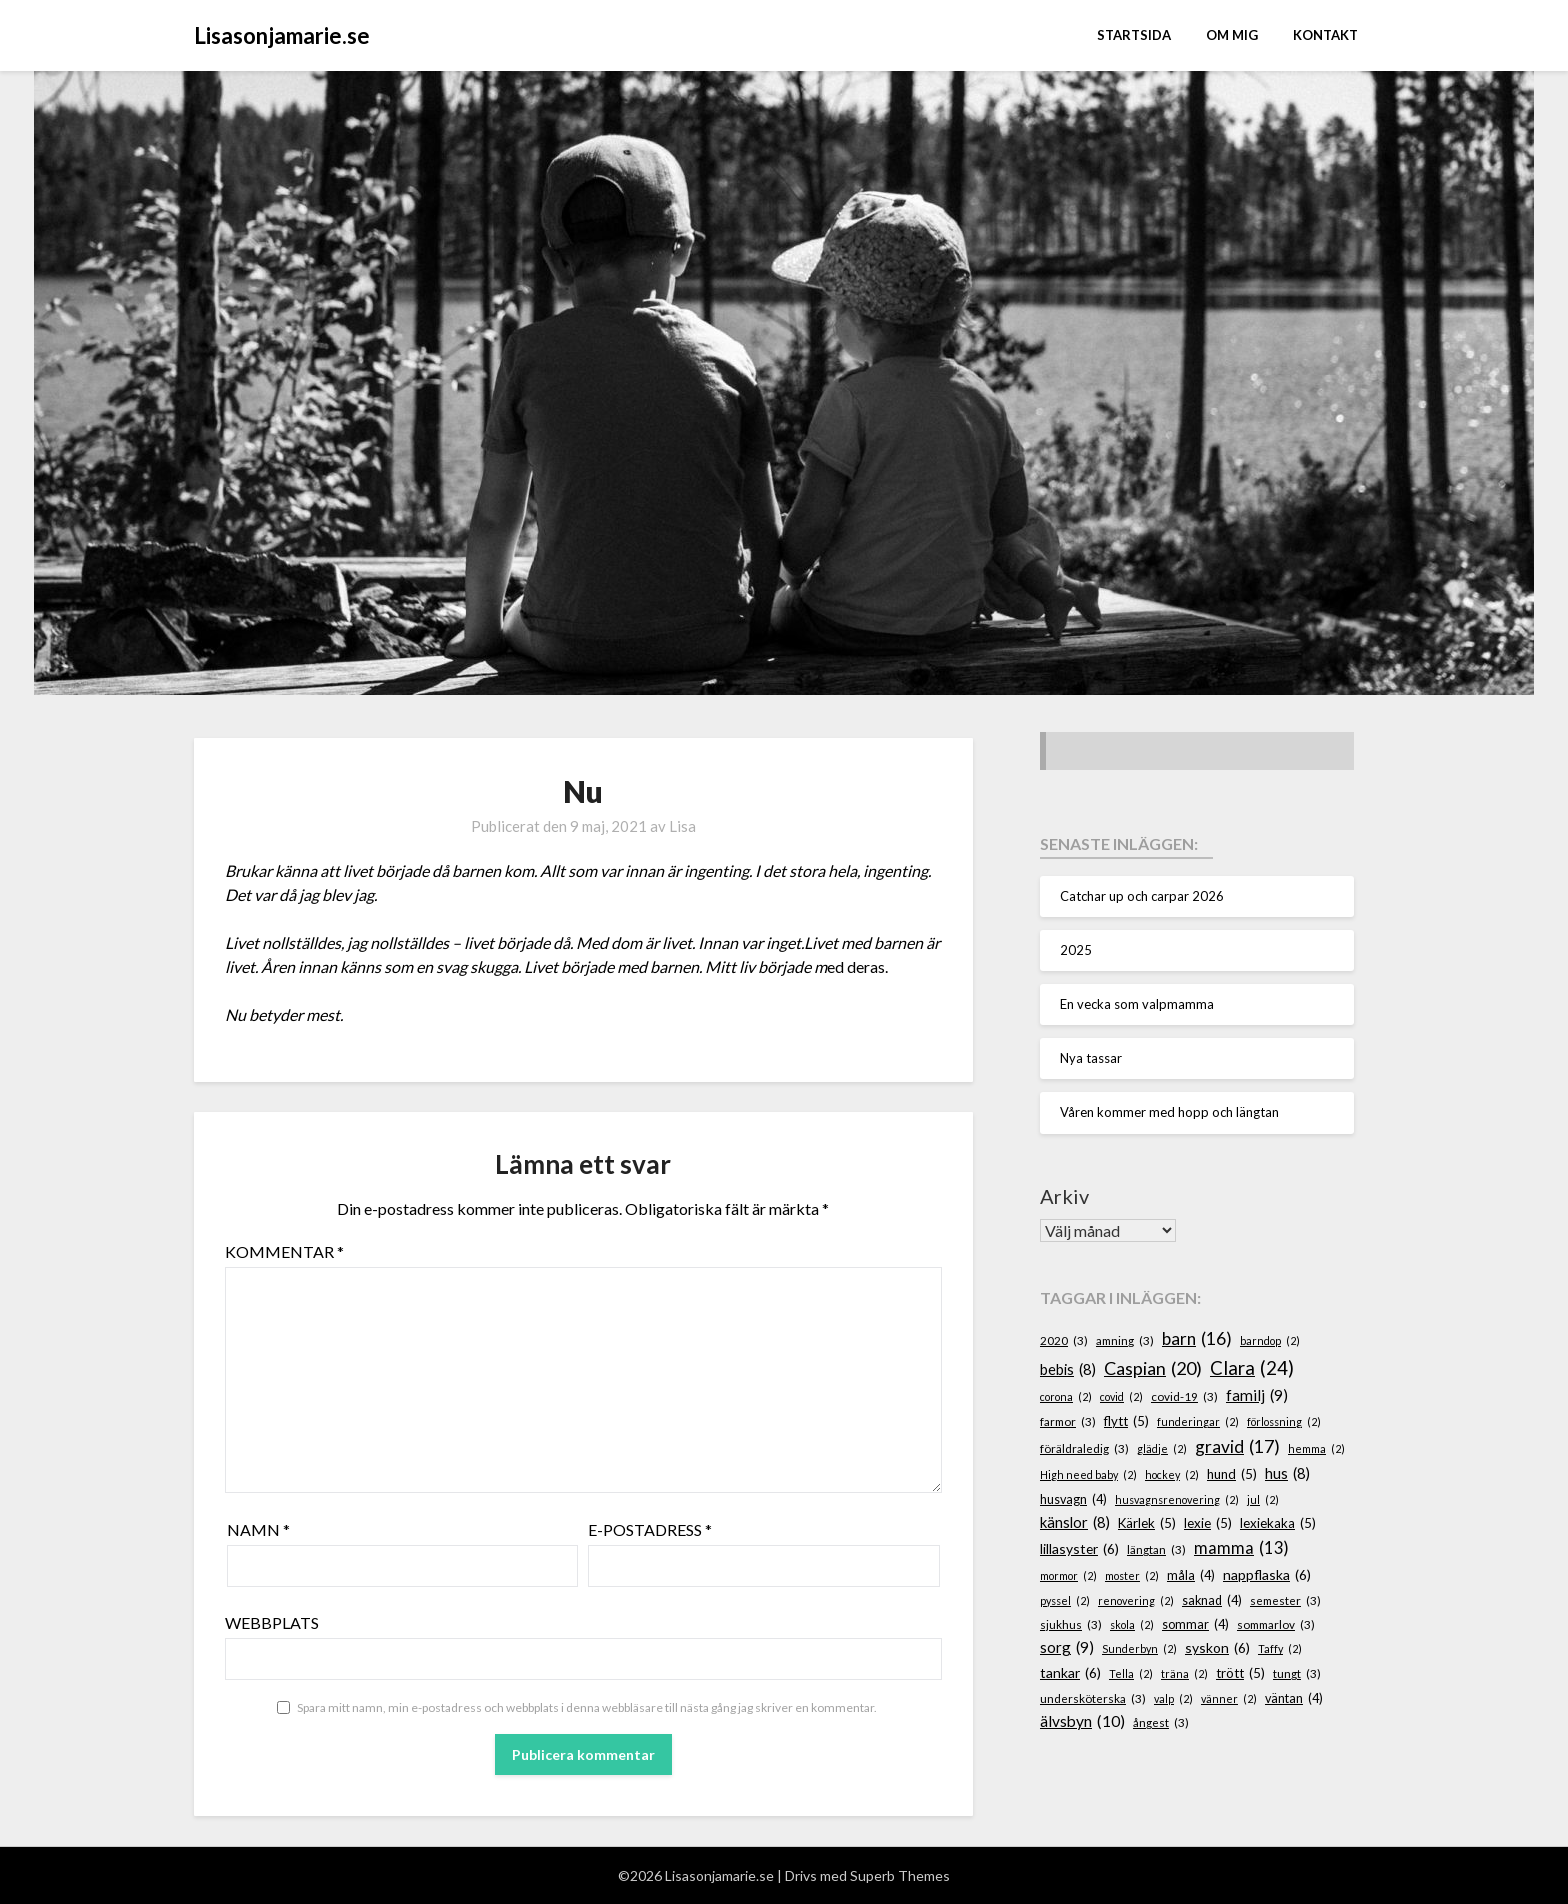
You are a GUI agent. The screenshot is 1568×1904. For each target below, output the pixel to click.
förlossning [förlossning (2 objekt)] (1284, 1421)
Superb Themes (900, 1875)
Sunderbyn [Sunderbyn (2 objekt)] (1139, 1648)
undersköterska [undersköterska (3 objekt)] (1093, 1698)
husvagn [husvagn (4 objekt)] (1073, 1500)
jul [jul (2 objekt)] (1263, 1499)
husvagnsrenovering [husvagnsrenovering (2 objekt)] (1177, 1499)
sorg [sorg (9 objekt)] (1067, 1647)
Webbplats (272, 1622)
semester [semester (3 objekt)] (1285, 1600)
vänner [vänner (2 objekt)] (1229, 1698)
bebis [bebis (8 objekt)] (1068, 1370)
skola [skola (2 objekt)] (1132, 1624)
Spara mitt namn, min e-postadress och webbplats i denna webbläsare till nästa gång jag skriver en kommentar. (587, 1707)
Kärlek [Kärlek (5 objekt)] (1147, 1524)
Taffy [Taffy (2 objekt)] (1280, 1648)
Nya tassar (1091, 1058)
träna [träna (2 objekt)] (1184, 1673)
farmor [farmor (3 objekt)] (1068, 1421)
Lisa (682, 826)
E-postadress (650, 1529)
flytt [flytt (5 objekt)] (1126, 1422)
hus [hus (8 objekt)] (1287, 1474)
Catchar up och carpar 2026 (1142, 896)
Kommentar (284, 1251)
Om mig (1232, 35)
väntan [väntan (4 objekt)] (1294, 1699)
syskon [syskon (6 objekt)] (1217, 1648)
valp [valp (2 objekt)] (1173, 1698)
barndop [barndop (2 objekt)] (1270, 1340)
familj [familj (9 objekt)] (1257, 1395)
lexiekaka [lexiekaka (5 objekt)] (1278, 1524)
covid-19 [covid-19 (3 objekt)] (1184, 1396)
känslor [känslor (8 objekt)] (1075, 1523)
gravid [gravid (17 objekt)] (1237, 1447)
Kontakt (1325, 35)
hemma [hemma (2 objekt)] (1316, 1448)
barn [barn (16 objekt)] (1197, 1339)
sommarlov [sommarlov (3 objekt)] (1276, 1624)
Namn (258, 1529)
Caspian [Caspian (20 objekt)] (1153, 1368)
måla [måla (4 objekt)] (1191, 1576)
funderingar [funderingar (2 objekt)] (1198, 1421)
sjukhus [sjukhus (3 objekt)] (1071, 1624)
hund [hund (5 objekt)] (1232, 1475)
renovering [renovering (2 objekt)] (1136, 1600)
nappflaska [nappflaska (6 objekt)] (1267, 1575)
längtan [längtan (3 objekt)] (1156, 1549)
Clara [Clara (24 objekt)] (1252, 1368)
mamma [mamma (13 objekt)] (1241, 1548)
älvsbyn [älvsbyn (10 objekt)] (1082, 1721)
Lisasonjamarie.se (282, 35)
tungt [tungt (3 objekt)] (1297, 1673)
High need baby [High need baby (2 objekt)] (1088, 1474)
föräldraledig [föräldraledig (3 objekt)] (1084, 1448)
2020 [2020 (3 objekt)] (1064, 1340)
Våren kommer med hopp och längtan (1169, 1112)
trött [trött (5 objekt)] (1240, 1674)
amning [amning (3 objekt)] (1125, 1340)
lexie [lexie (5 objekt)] (1208, 1524)
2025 (1076, 950)
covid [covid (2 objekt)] (1121, 1396)
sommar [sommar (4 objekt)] (1195, 1625)
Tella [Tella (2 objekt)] (1131, 1673)
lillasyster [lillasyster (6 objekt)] (1079, 1549)
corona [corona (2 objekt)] (1066, 1396)
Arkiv (1064, 1196)
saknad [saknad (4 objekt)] (1212, 1601)
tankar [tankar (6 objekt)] (1070, 1673)
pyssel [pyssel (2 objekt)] (1065, 1600)
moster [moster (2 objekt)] (1132, 1575)
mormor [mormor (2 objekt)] (1068, 1575)
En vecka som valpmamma (1137, 1004)
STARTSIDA (1134, 35)
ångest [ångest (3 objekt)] (1161, 1722)
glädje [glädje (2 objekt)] (1162, 1448)
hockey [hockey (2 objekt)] (1172, 1474)
